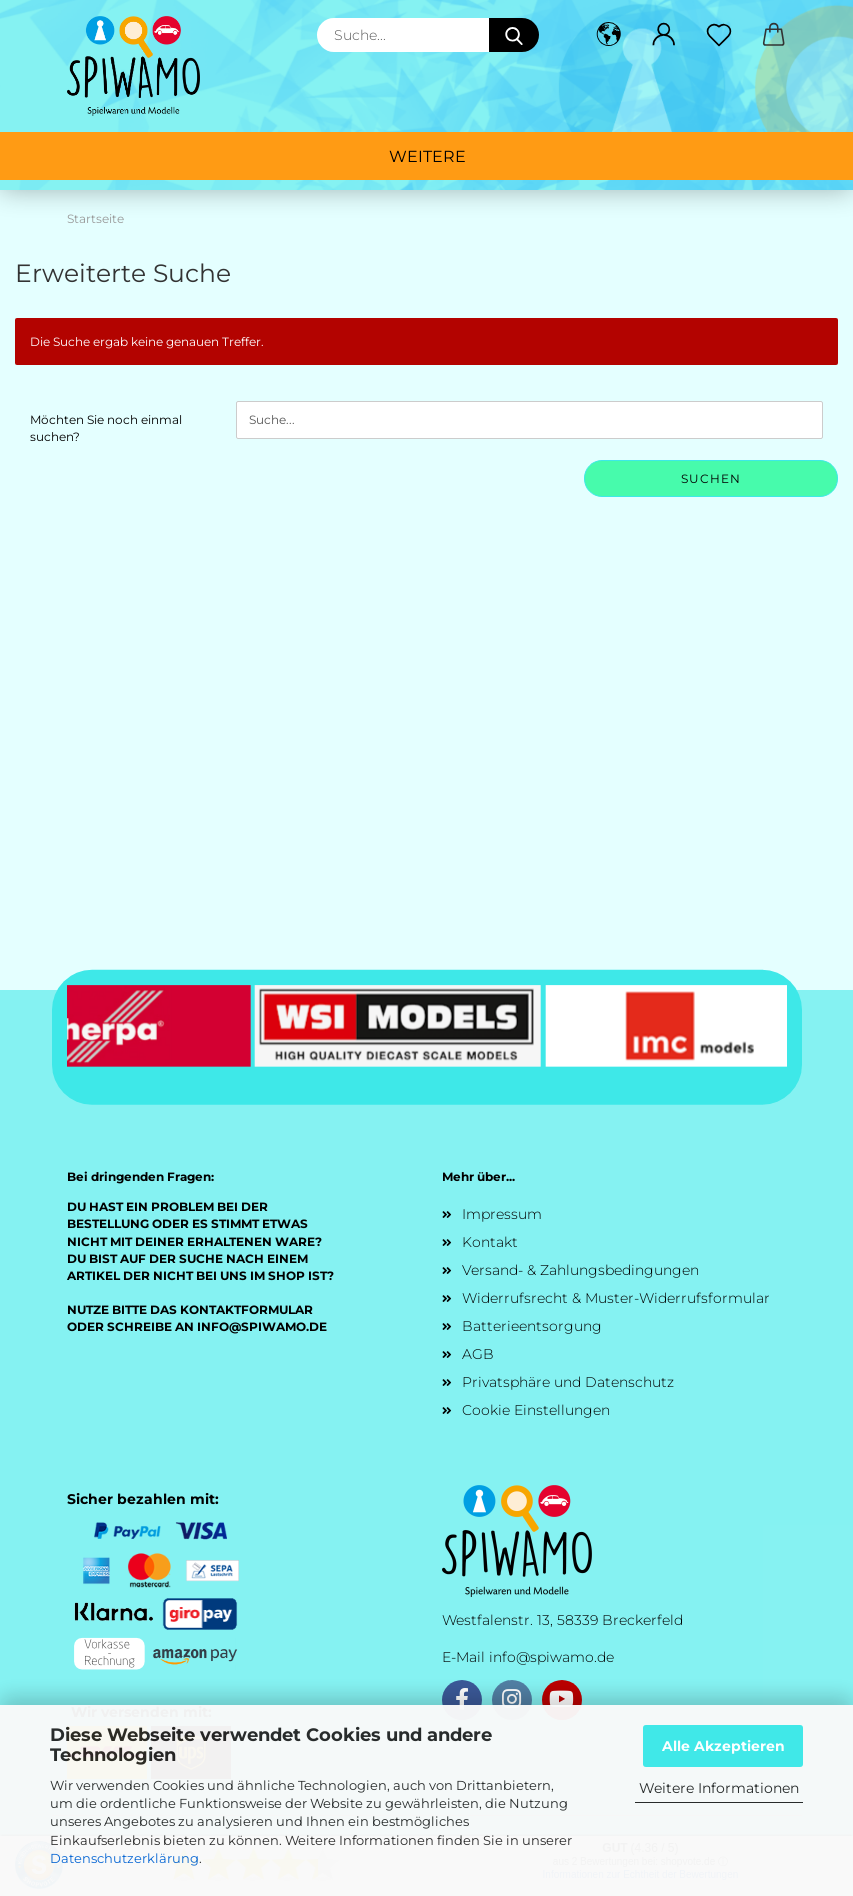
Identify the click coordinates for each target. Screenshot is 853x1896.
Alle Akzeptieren (723, 1746)
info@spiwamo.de (551, 1657)
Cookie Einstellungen (536, 1410)
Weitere (427, 156)
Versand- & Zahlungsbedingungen (580, 1270)
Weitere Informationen (719, 1788)
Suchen (711, 478)
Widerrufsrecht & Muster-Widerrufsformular (616, 1298)
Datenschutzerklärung (124, 1858)
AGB (478, 1354)
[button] (609, 35)
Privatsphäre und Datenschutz (568, 1382)
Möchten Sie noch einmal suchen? (106, 428)
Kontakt (490, 1242)
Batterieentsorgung (532, 1326)
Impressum (502, 1214)
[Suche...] (514, 35)
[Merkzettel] (719, 35)
